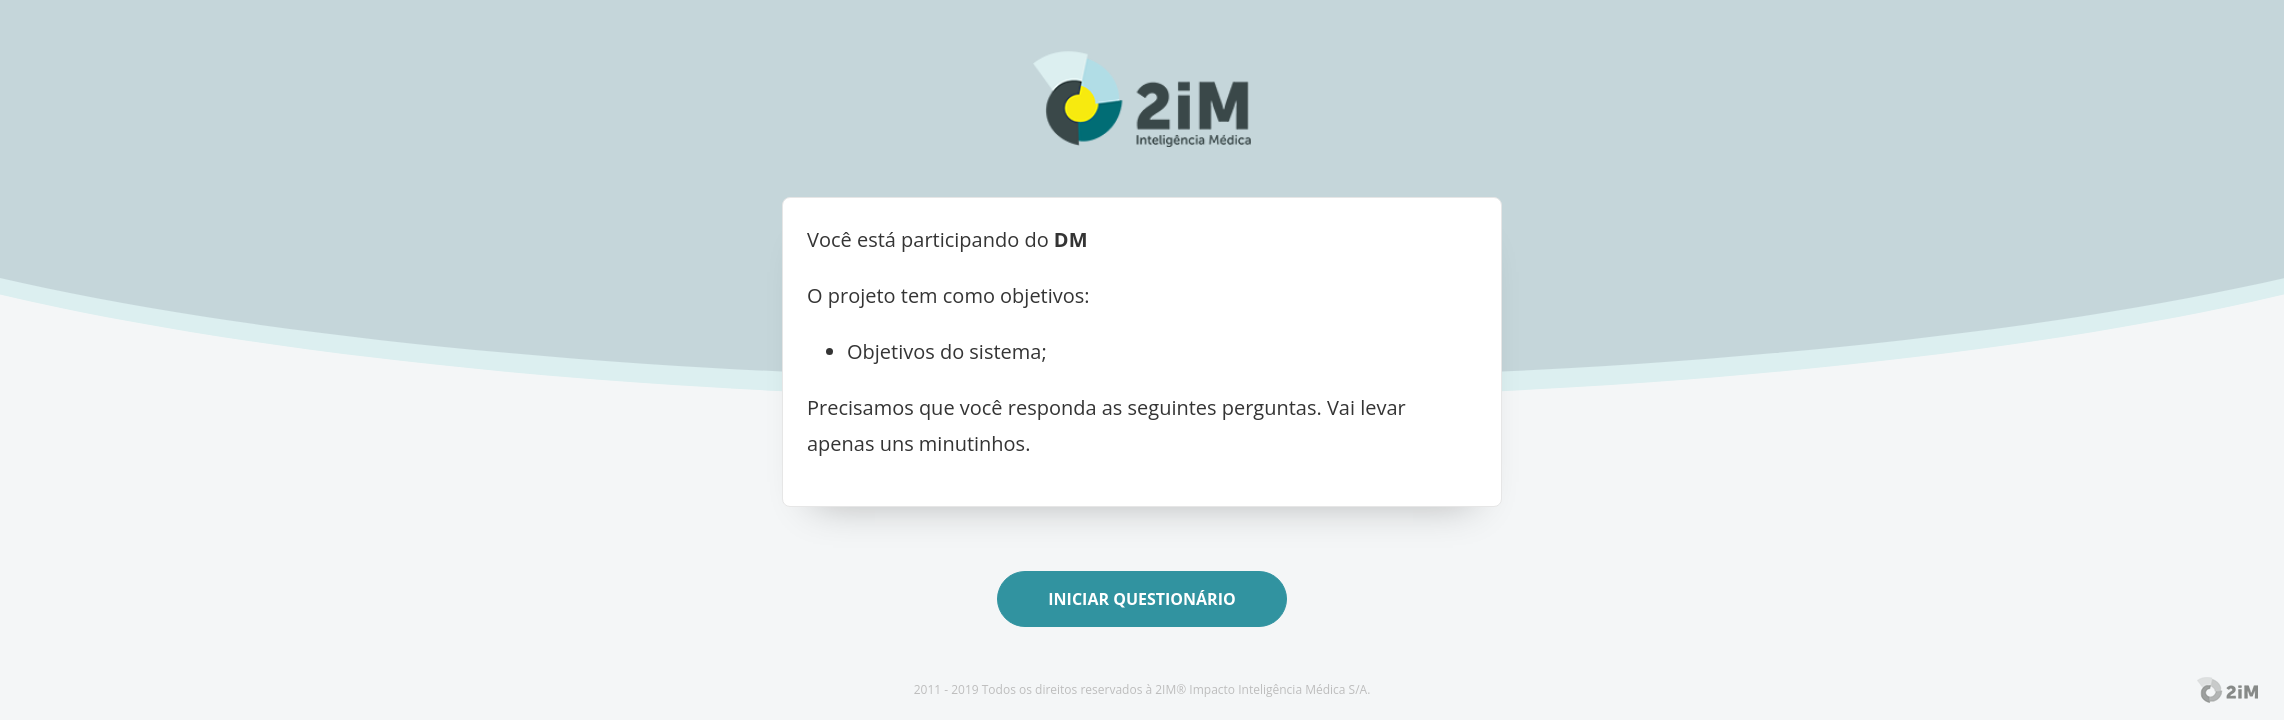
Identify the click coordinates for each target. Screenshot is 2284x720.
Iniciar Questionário (1141, 599)
